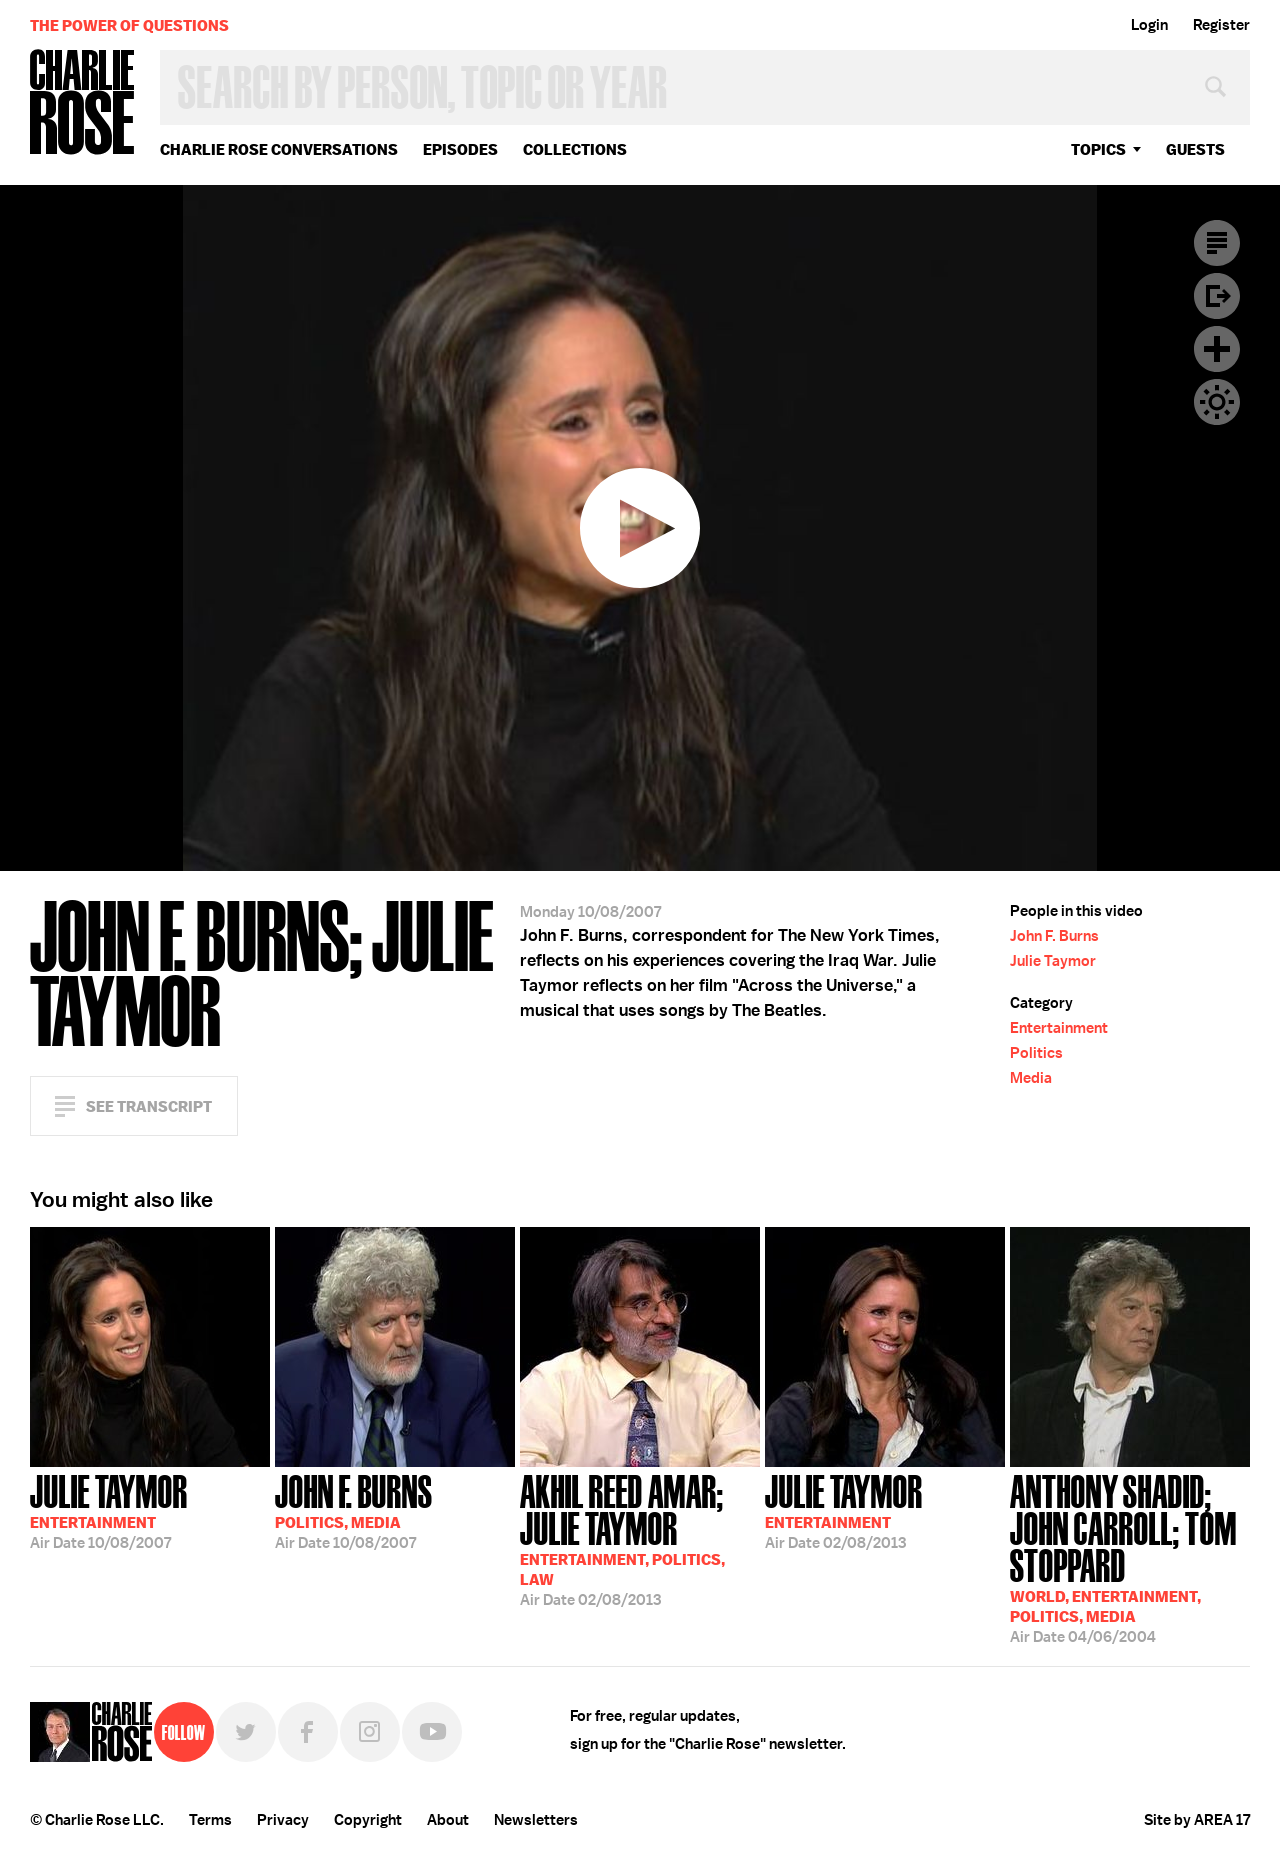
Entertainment (1059, 1028)
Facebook (308, 1732)
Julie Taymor (1053, 961)
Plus (1217, 349)
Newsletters (536, 1820)
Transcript (1217, 243)
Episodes (460, 149)
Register (1221, 25)
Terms (210, 1820)
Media (1031, 1078)
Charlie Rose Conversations (279, 149)
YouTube (432, 1732)
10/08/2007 (109, 1510)
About (448, 1820)
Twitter (246, 1732)
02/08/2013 (640, 1538)
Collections (575, 149)
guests (1195, 149)
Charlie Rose (83, 103)
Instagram (370, 1732)
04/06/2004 (1130, 1557)
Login (1149, 25)
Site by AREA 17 (1197, 1820)
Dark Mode (1217, 402)
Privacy (283, 1820)
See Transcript (149, 1106)
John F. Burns (1054, 936)
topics (1098, 149)
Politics (1036, 1053)
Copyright (368, 1820)
